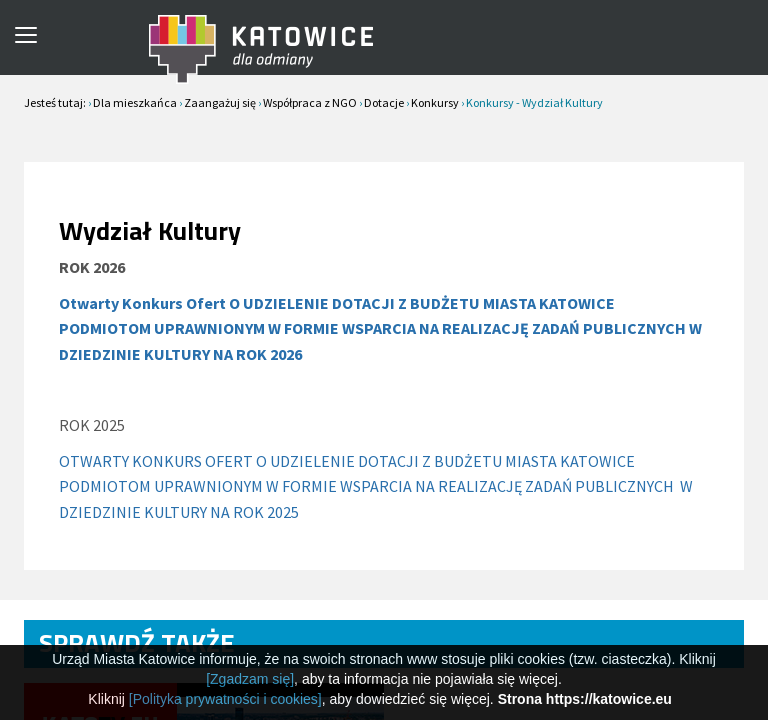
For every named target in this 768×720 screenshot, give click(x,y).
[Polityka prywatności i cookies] (225, 699)
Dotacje (384, 102)
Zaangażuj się (220, 102)
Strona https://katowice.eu (585, 699)
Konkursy (435, 102)
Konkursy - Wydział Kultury (534, 102)
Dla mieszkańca (135, 102)
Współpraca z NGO (310, 102)
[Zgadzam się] (250, 679)
